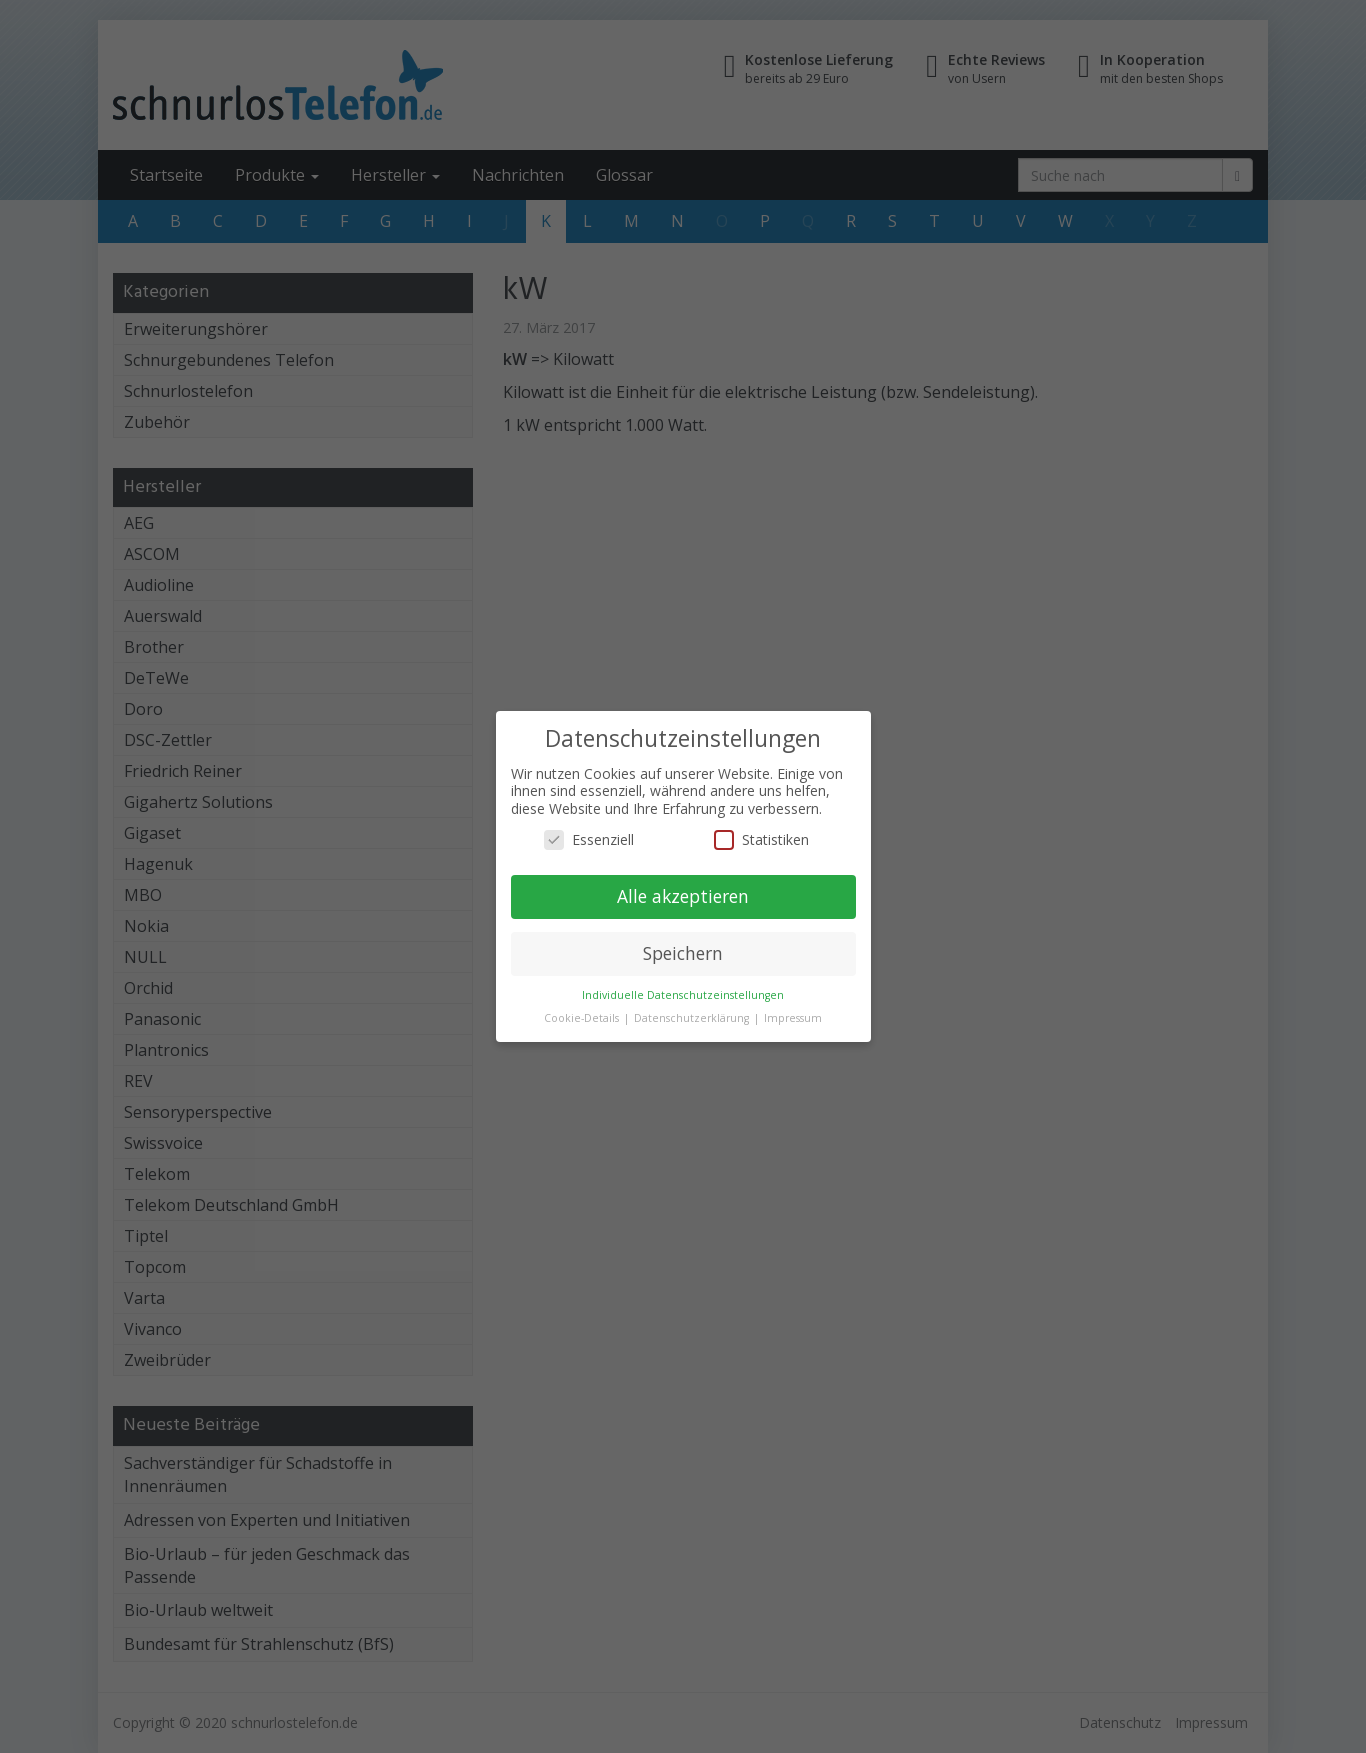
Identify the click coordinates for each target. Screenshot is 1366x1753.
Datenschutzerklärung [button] (693, 1018)
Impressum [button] (793, 1018)
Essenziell (589, 839)
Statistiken (761, 839)
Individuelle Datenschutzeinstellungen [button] (683, 995)
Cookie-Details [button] (583, 1018)
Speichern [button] (683, 953)
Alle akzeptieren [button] (683, 896)
